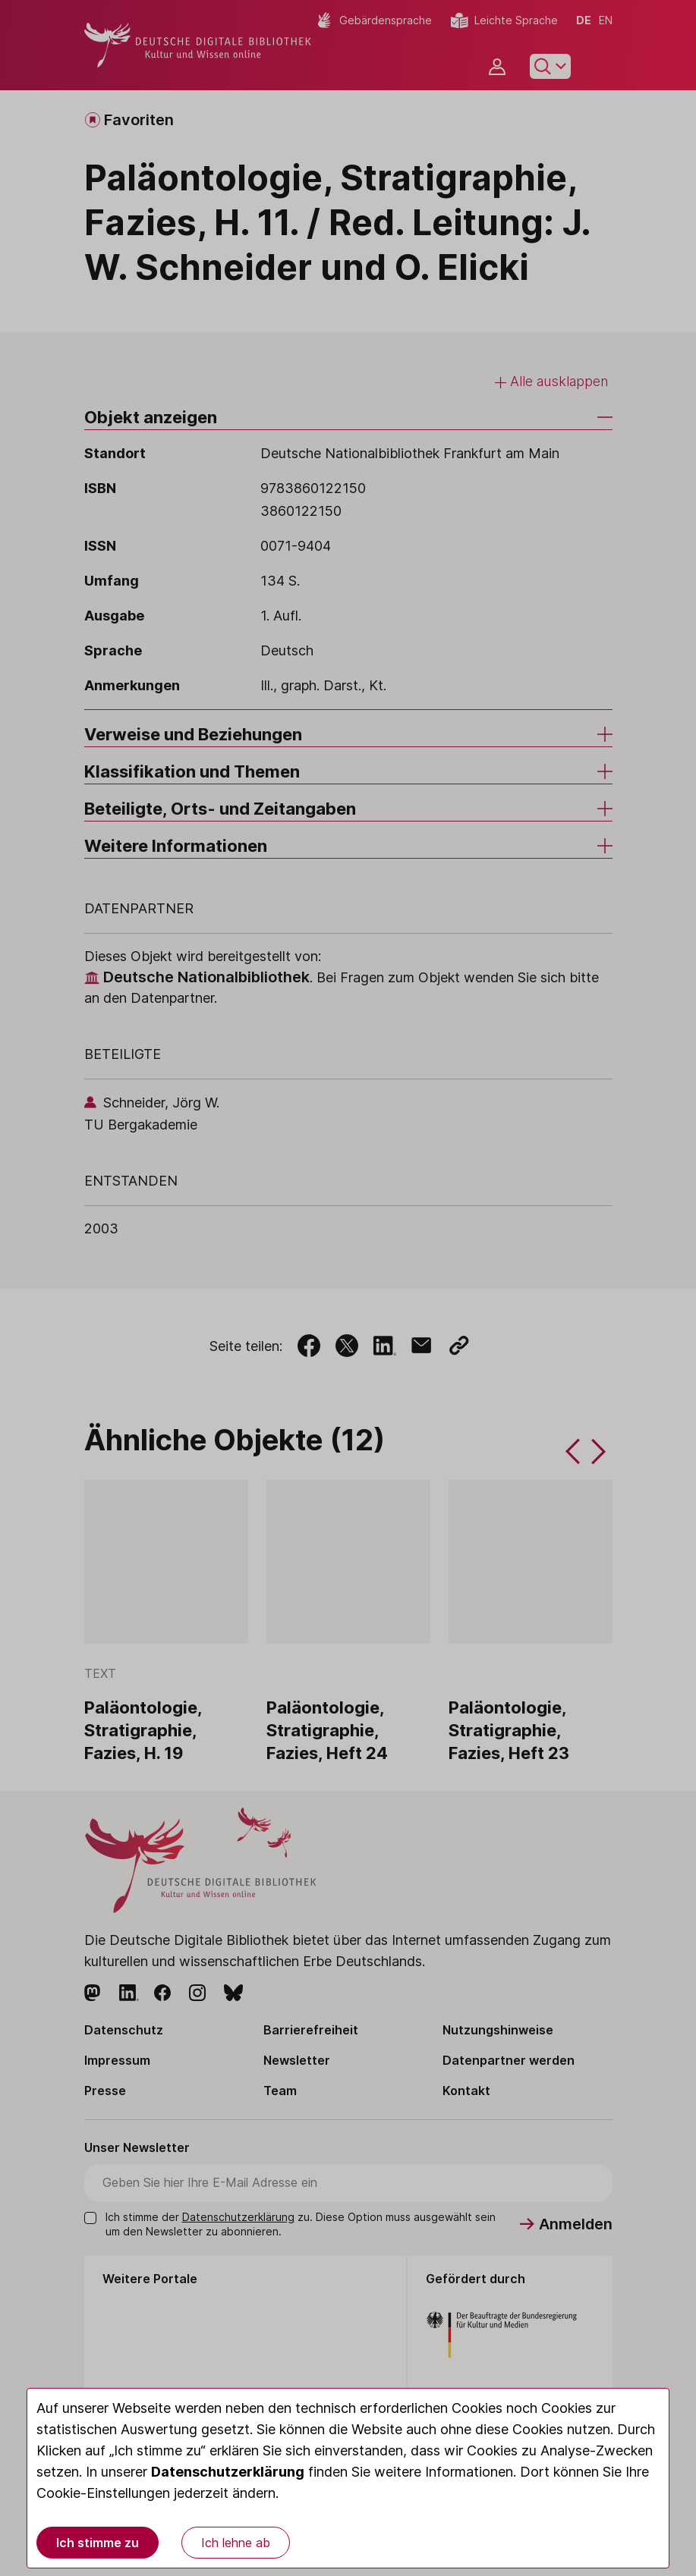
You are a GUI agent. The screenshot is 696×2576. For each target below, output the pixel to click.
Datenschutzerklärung (227, 2472)
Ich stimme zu (97, 2542)
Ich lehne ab (235, 2542)
